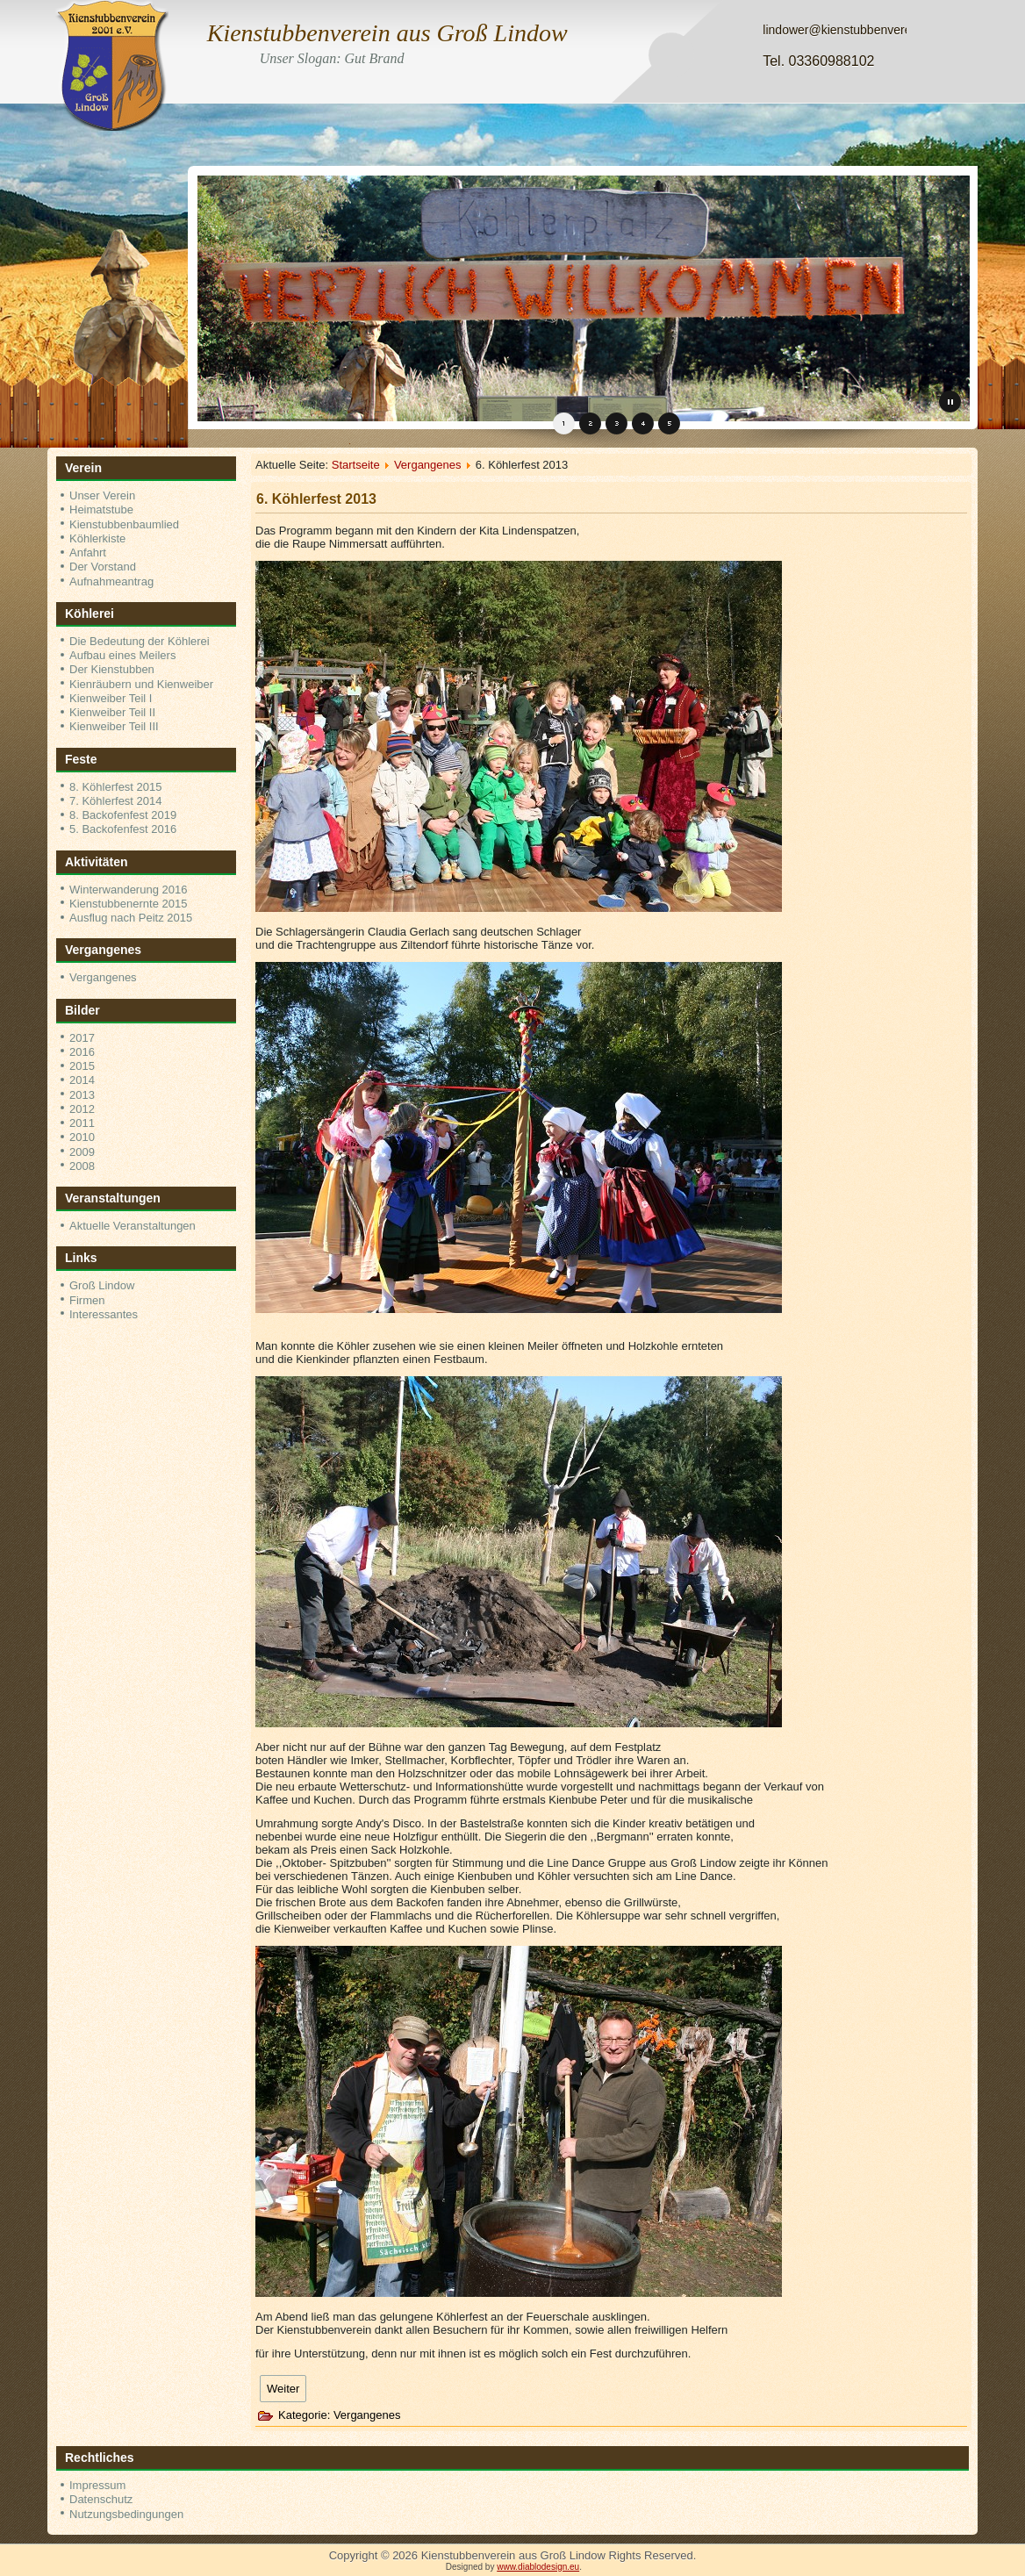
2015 (82, 1066)
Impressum (97, 2485)
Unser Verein (102, 495)
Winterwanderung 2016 (128, 889)
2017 (82, 1037)
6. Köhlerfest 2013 (316, 499)
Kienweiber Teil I (110, 698)
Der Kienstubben (111, 669)
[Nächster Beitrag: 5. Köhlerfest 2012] (283, 2388)
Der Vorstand (102, 566)
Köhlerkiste (97, 538)
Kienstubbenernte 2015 (128, 903)
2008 (82, 1166)
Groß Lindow (101, 1285)
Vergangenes (103, 977)
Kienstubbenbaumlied (124, 524)
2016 (82, 1051)
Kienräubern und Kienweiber (141, 684)
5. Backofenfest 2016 (122, 829)
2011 (82, 1123)
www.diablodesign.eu (538, 2567)
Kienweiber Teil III (114, 726)
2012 (82, 1109)
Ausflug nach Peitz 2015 (130, 917)
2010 (82, 1137)
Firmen (86, 1300)
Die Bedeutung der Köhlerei (139, 641)
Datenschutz (101, 2499)
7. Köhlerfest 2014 (115, 800)
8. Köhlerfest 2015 (115, 786)
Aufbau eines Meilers (122, 655)
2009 (82, 1152)
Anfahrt (87, 552)
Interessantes (103, 1314)
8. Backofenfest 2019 (122, 815)
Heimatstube (101, 509)
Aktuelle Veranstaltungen (132, 1225)
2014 (82, 1080)
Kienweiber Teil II (112, 712)
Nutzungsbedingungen (126, 2514)
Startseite (356, 464)
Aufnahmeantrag (111, 581)
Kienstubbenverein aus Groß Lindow (387, 33)
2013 (82, 1094)
